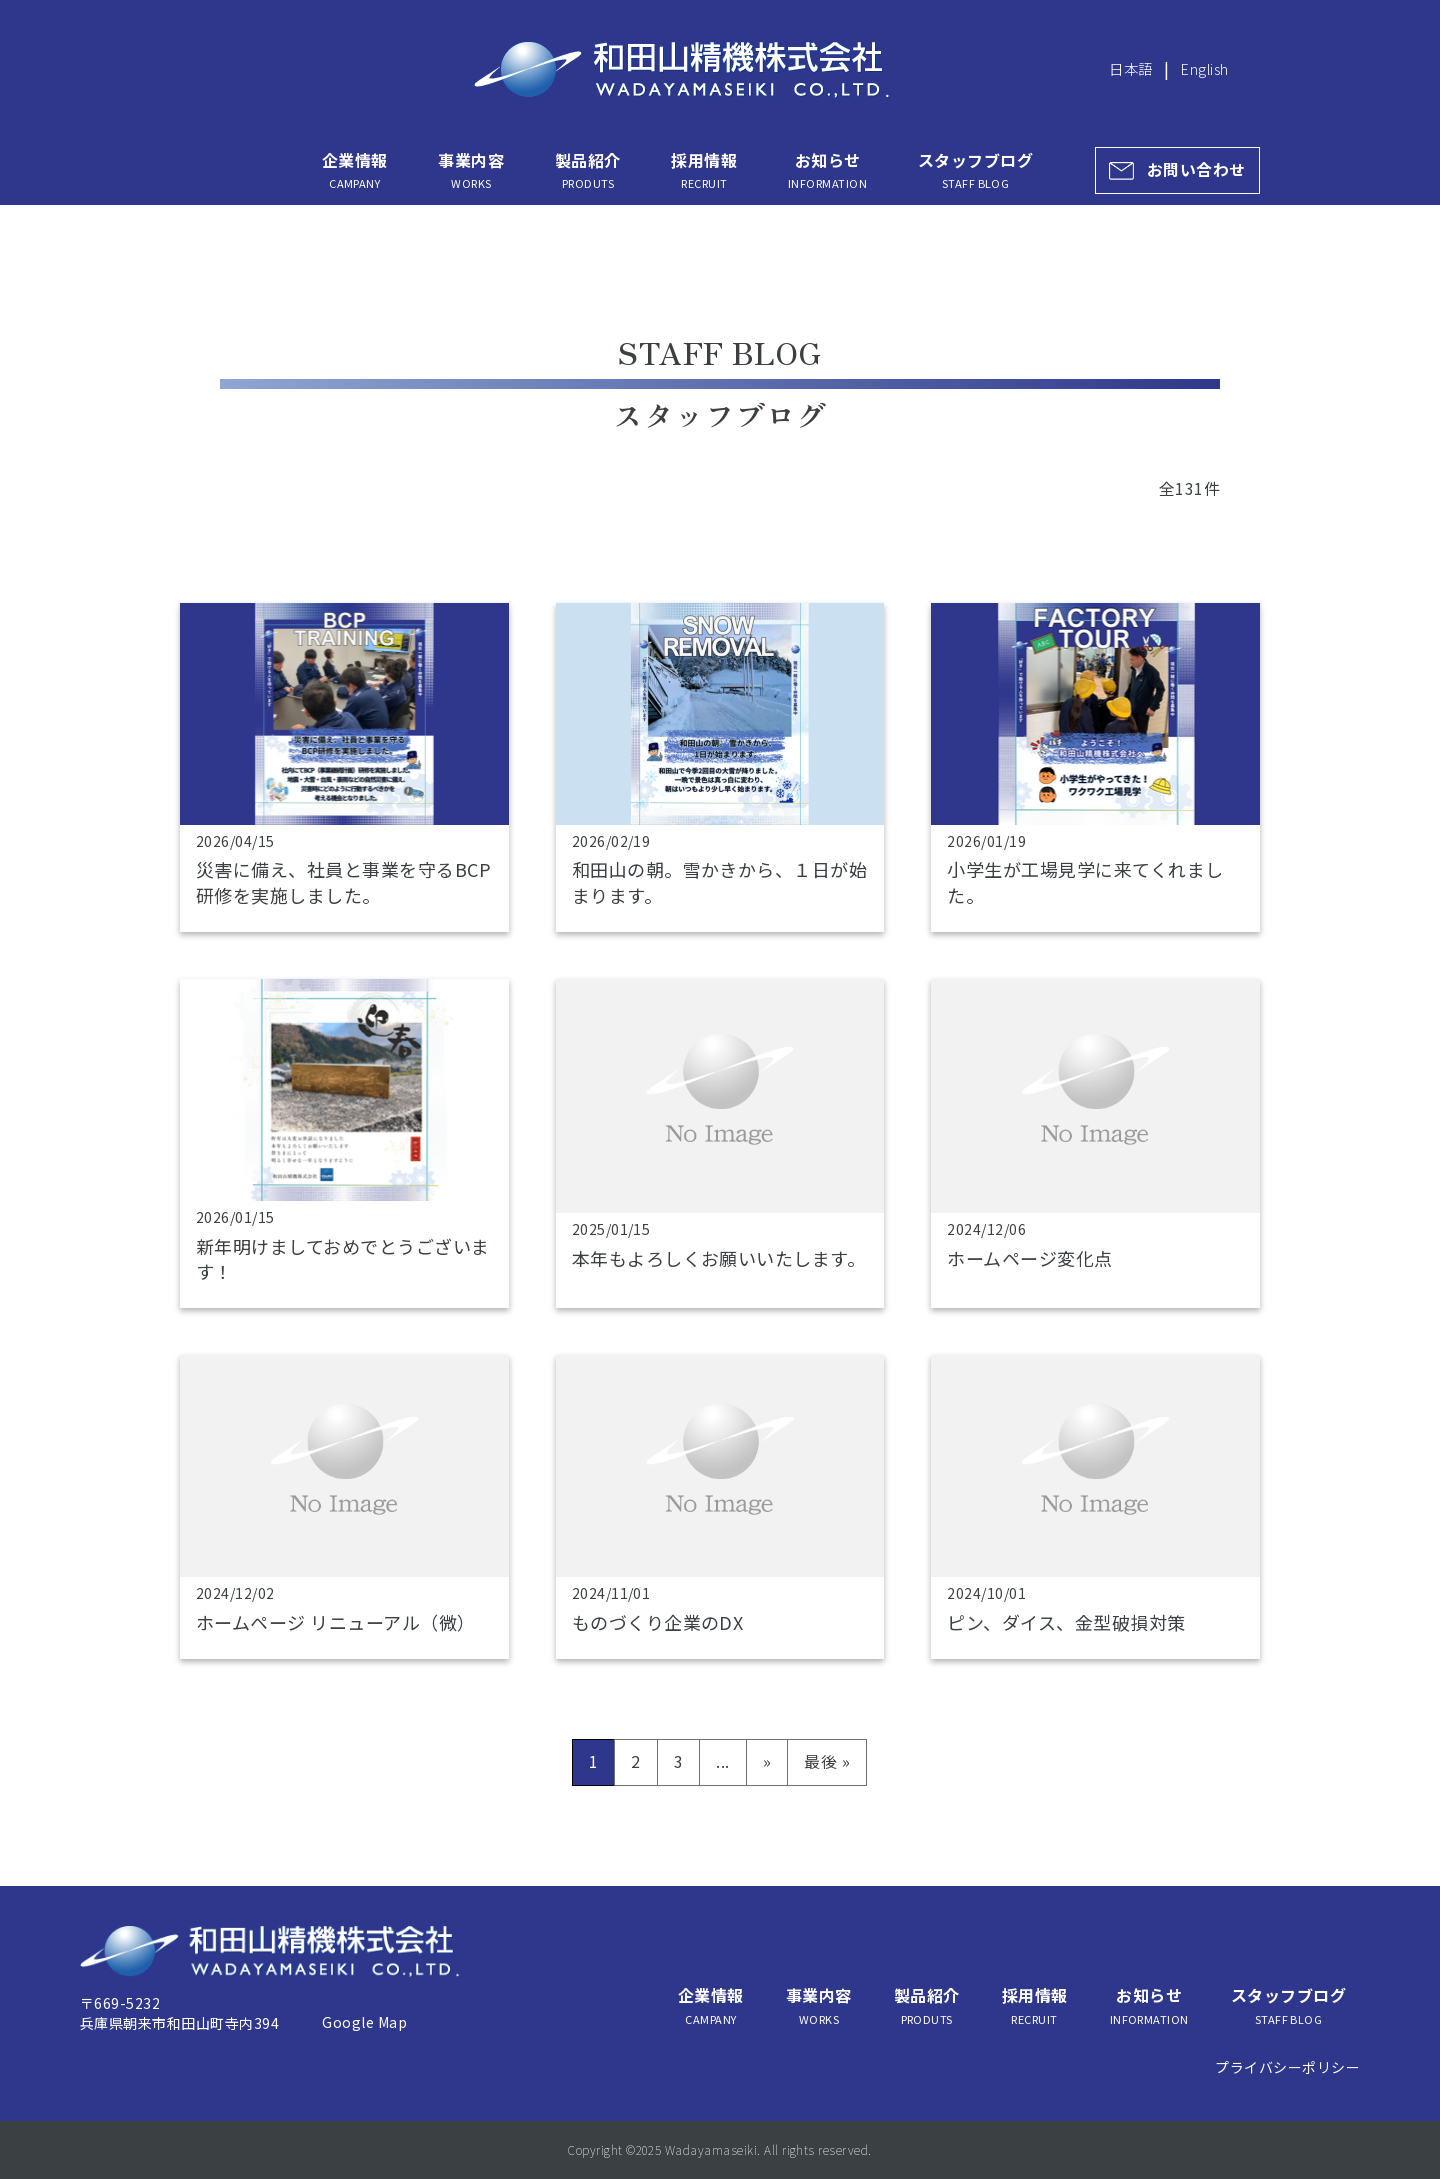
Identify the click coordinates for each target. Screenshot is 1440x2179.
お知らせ (827, 170)
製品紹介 (588, 170)
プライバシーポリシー (1287, 2067)
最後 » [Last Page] (827, 1761)
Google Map (364, 2022)
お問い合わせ (1196, 169)
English (1204, 68)
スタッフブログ (975, 170)
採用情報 (704, 170)
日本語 (1130, 68)
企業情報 (355, 170)
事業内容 (471, 170)
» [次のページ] (767, 1761)
